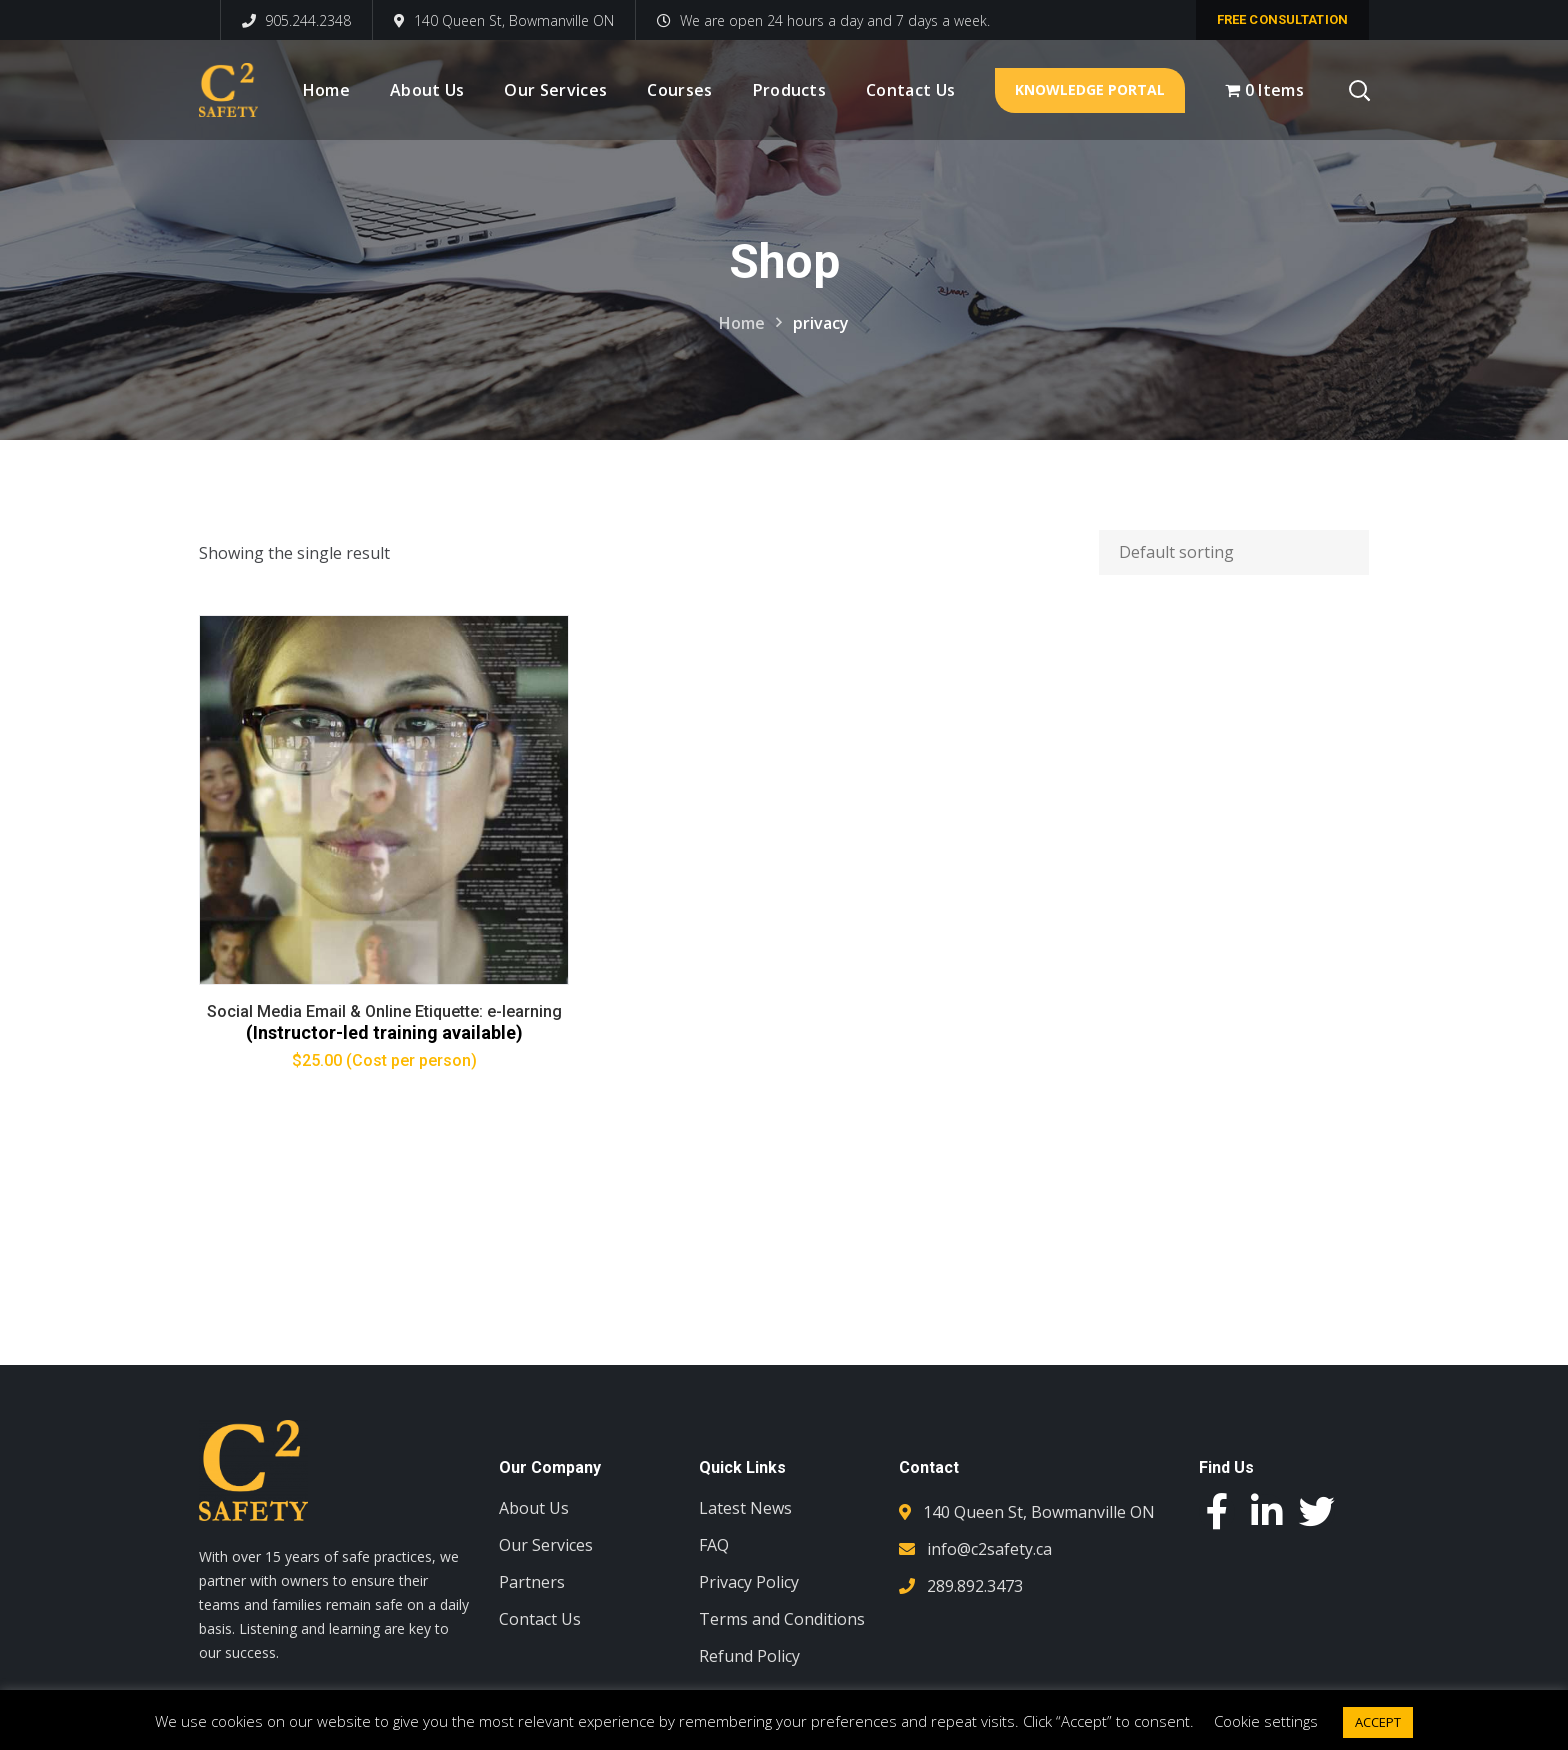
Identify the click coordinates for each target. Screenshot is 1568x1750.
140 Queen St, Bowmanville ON (504, 20)
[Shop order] (1234, 552)
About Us (534, 1508)
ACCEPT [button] (1378, 1722)
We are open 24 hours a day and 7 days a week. (823, 20)
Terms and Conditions (782, 1619)
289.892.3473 (975, 1586)
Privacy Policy (749, 1582)
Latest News (745, 1508)
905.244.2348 (296, 20)
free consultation (1282, 19)
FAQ (714, 1545)
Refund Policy (749, 1656)
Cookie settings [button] (1266, 1721)
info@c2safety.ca (989, 1549)
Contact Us (540, 1619)
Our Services (546, 1545)
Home (742, 323)
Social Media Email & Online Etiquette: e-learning (383, 1011)
